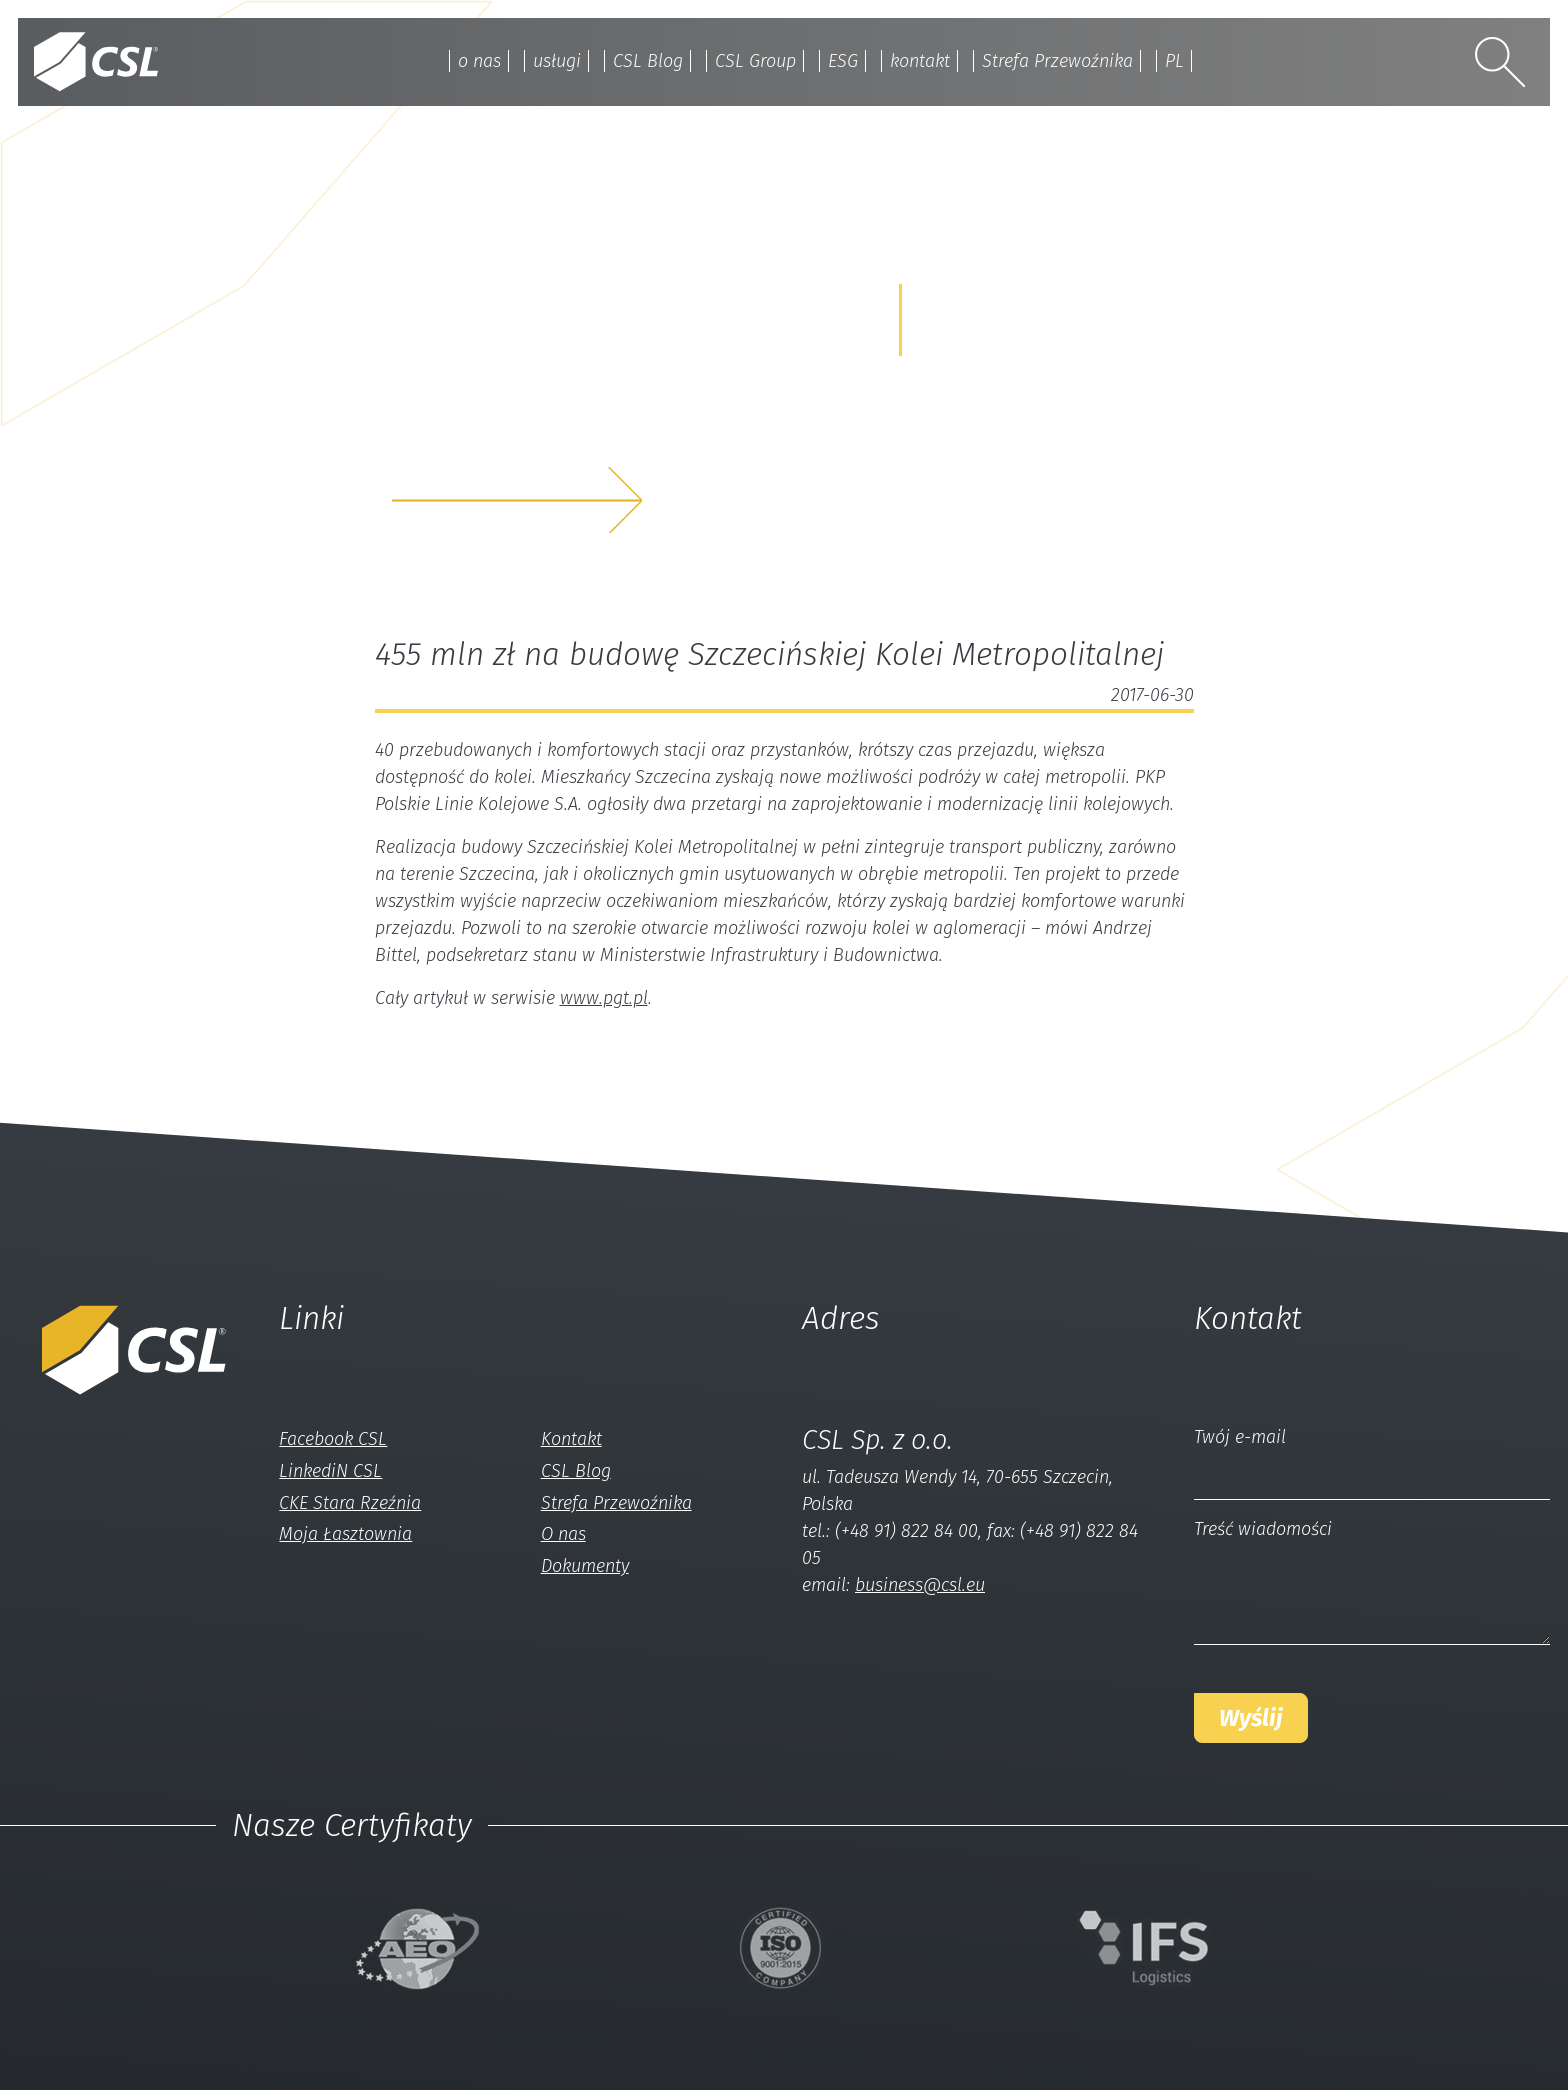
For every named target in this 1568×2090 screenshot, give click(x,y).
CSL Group (755, 61)
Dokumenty (585, 1566)
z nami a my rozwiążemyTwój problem (562, 435)
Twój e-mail (1240, 1437)
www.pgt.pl (604, 998)
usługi (557, 61)
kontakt (920, 61)
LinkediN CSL (330, 1471)
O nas (563, 1534)
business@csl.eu (920, 1585)
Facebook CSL (333, 1439)
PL (1174, 61)
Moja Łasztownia (345, 1534)
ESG (843, 61)
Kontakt (571, 1439)
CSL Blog (648, 61)
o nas (479, 61)
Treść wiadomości (1263, 1529)
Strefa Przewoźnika (1057, 61)
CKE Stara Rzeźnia (350, 1503)
